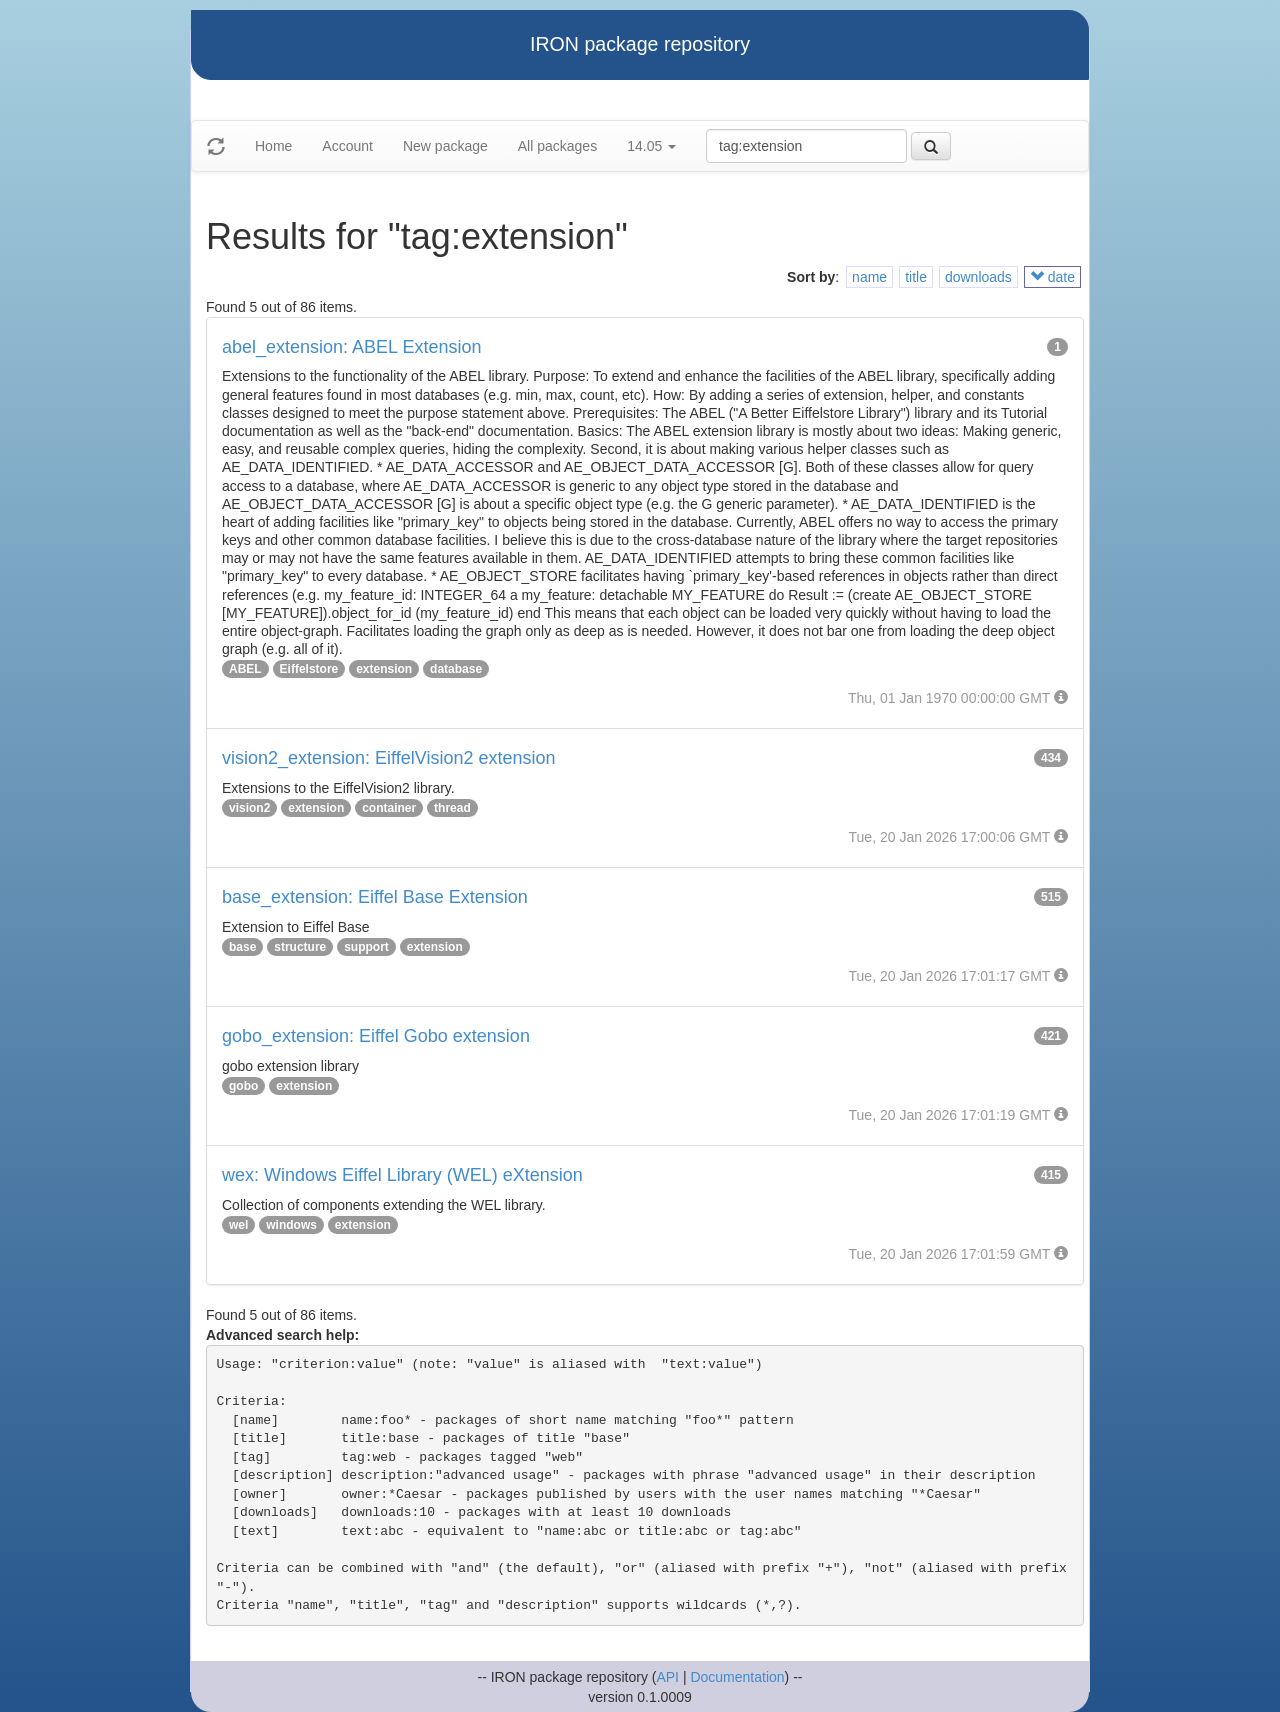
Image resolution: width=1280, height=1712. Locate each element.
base (242, 947)
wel (238, 1225)
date (1052, 277)
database (456, 669)
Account (347, 146)
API (667, 1677)
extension (384, 669)
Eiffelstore (309, 669)
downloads (978, 277)
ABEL (245, 669)
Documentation (737, 1677)
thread (452, 808)
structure (300, 947)
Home (273, 146)
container (389, 808)
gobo (243, 1086)
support (366, 947)
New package (445, 146)
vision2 (249, 808)
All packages (557, 146)
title (916, 277)
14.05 (651, 146)
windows (291, 1225)
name (869, 277)
